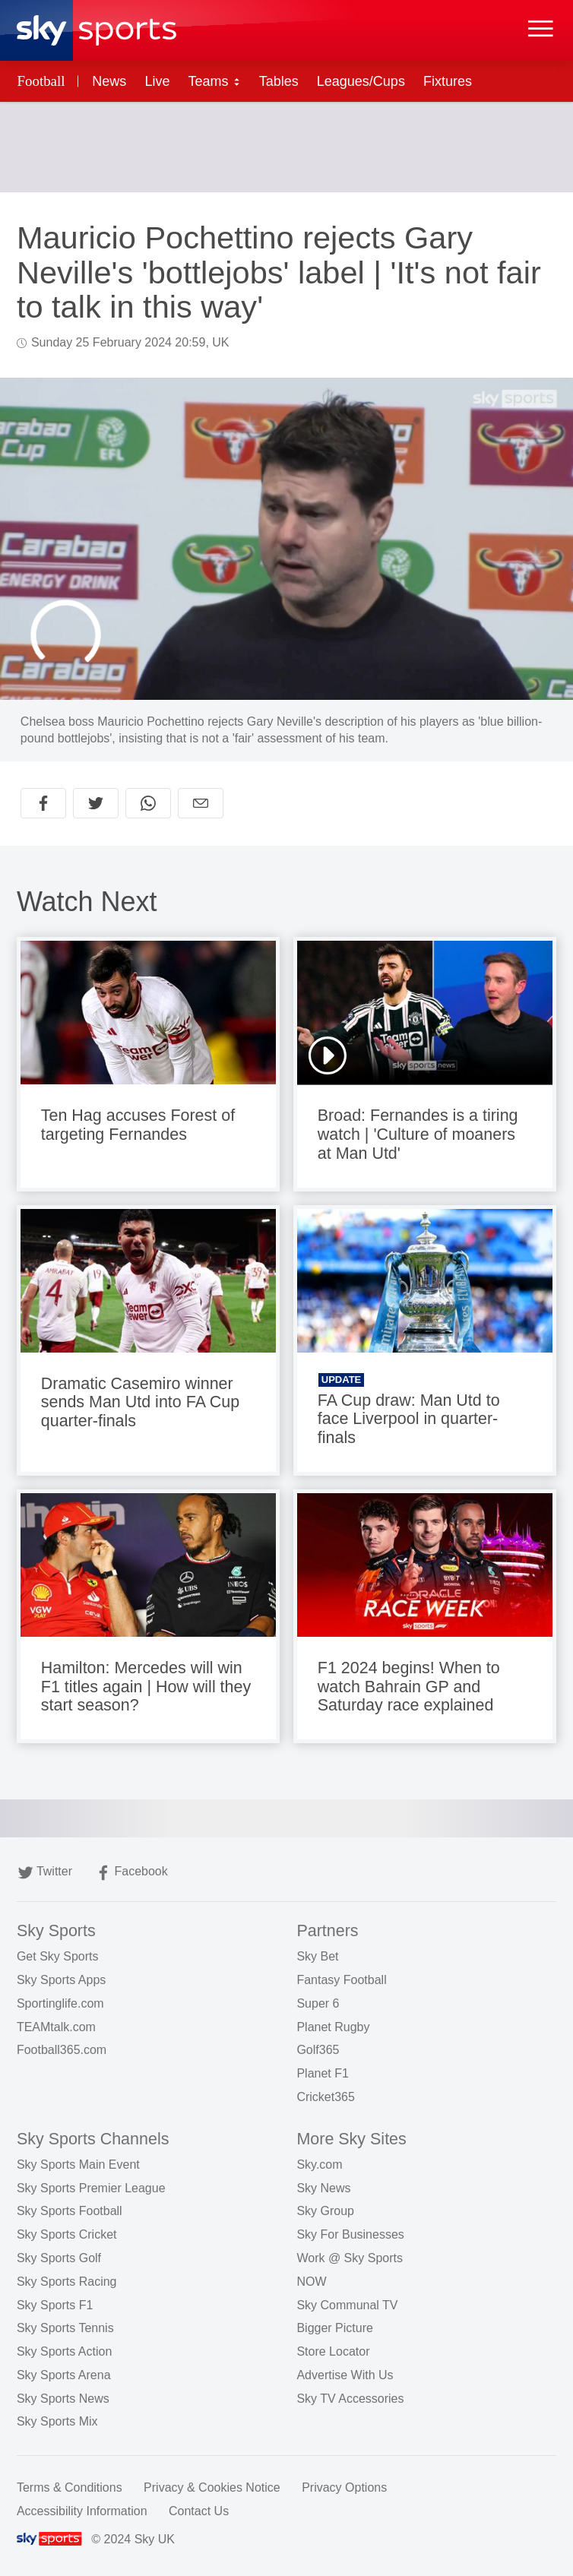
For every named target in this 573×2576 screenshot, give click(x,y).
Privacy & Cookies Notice (212, 2487)
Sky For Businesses (350, 2234)
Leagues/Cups (361, 81)
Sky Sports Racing (67, 2281)
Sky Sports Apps (61, 1979)
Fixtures (447, 81)
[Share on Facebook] (43, 803)
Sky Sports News (63, 2398)
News (109, 81)
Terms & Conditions (69, 2487)
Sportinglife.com (60, 2003)
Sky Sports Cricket (67, 2234)
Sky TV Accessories (350, 2398)
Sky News (323, 2188)
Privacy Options (344, 2487)
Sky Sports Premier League (91, 2188)
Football (41, 81)
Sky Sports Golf (59, 2258)
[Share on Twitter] (96, 803)
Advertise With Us (344, 2375)
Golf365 (317, 2049)
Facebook (131, 1873)
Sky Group (325, 2210)
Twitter (44, 1873)
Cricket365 (325, 2096)
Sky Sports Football (69, 2210)
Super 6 (317, 2003)
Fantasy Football (341, 1979)
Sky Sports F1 (55, 2305)
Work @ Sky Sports (349, 2258)
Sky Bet (317, 1956)
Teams (214, 81)
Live (156, 81)
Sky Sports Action (64, 2351)
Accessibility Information (82, 2511)
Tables (279, 81)
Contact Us (199, 2511)
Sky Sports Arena (64, 2375)
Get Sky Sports (58, 1956)
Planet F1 (322, 2073)
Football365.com (61, 2049)
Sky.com (319, 2164)
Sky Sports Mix (57, 2421)
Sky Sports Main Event (78, 2164)
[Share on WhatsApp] (148, 803)
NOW (311, 2281)
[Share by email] (200, 803)
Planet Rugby (332, 2027)
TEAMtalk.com (56, 2027)
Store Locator (332, 2351)
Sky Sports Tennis (65, 2327)
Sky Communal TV (346, 2305)
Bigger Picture (334, 2327)
